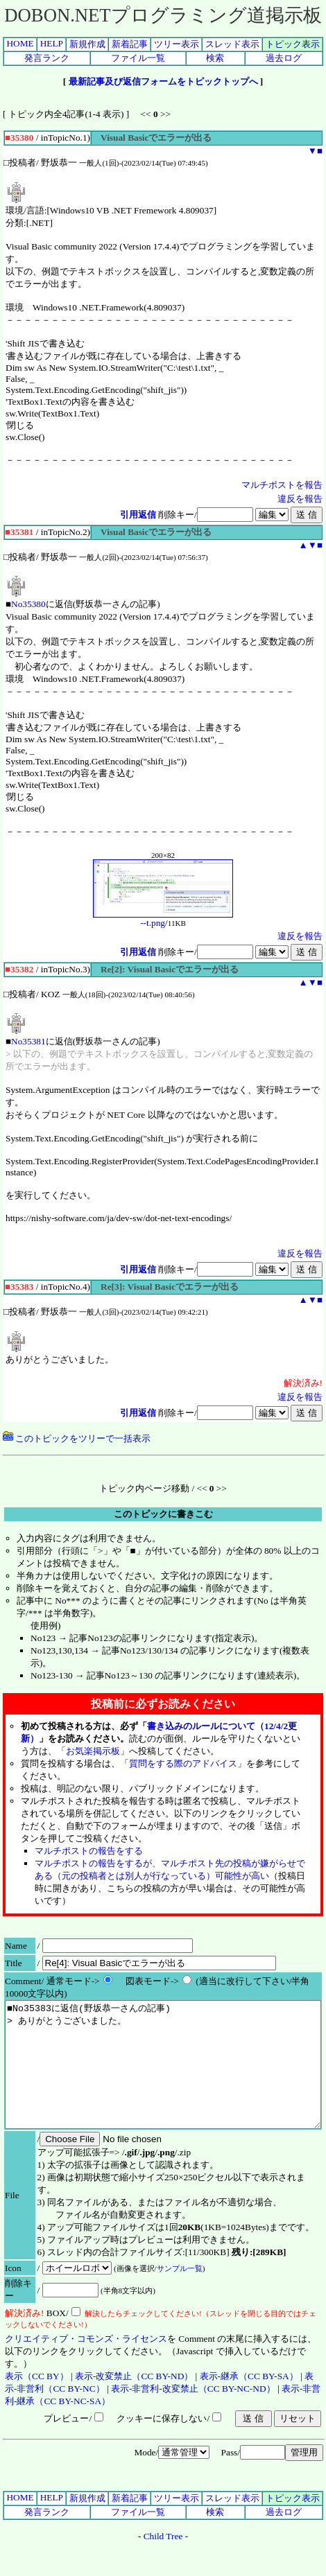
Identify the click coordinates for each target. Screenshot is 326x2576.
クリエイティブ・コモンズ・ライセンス (86, 2363)
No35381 (28, 1041)
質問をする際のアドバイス (183, 1763)
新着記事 (130, 44)
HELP (51, 43)
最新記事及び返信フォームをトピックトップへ (163, 81)
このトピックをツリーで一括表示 (77, 1438)
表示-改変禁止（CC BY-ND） (134, 2401)
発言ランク (46, 58)
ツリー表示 (176, 44)
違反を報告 (300, 498)
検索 (215, 58)
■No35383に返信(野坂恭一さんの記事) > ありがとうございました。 (163, 2077)
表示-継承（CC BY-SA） (249, 2401)
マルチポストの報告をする (89, 1851)
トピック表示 (293, 44)
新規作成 (87, 44)
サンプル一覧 (180, 2293)
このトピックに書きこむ (163, 1514)
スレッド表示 (232, 44)
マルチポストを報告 (282, 485)
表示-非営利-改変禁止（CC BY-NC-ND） (193, 2413)
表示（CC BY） (37, 2401)
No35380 (28, 604)
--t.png (163, 918)
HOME (19, 43)
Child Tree (163, 2561)
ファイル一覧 (138, 58)
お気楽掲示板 (93, 1751)
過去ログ (284, 58)
